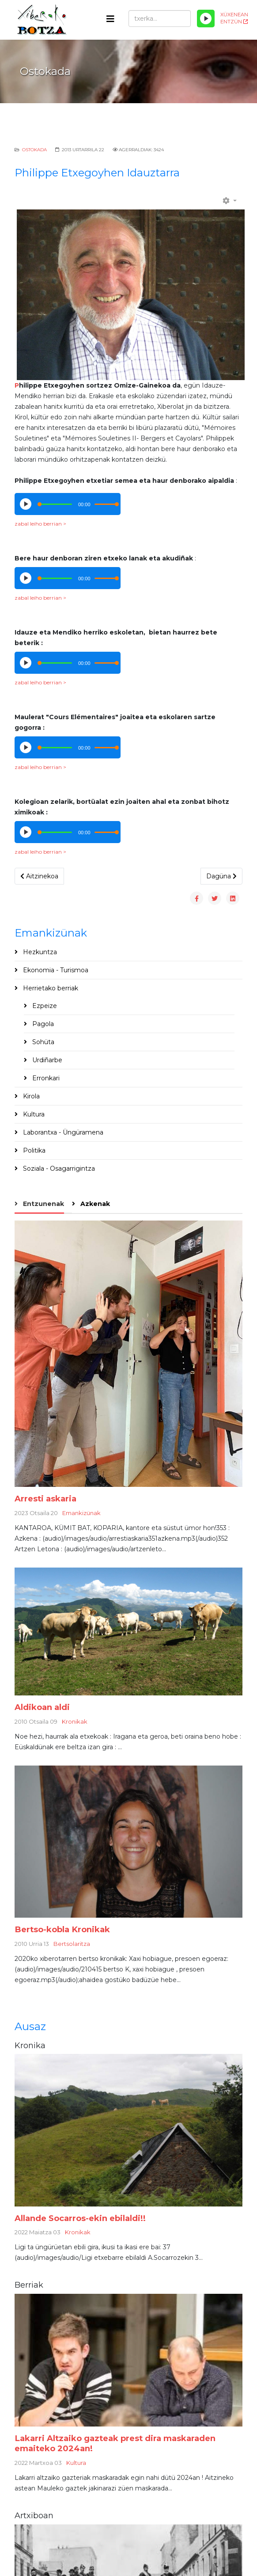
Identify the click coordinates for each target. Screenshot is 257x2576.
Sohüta (42, 1042)
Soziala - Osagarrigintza (58, 1168)
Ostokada (34, 150)
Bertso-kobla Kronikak (62, 1929)
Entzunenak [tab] (42, 1204)
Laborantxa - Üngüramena (62, 1132)
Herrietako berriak (49, 988)
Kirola (30, 1096)
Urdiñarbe (46, 1060)
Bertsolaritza (71, 1943)
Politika (33, 1150)
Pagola (42, 1024)
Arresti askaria (45, 1498)
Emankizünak (81, 1512)
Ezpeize (43, 1006)
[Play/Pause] (206, 18)
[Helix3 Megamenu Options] (110, 19)
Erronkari (45, 1078)
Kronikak (74, 1721)
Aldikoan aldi (42, 1707)
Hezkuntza (39, 952)
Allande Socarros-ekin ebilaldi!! (80, 2218)
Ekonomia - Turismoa (54, 970)
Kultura (33, 1114)
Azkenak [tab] (94, 1204)
